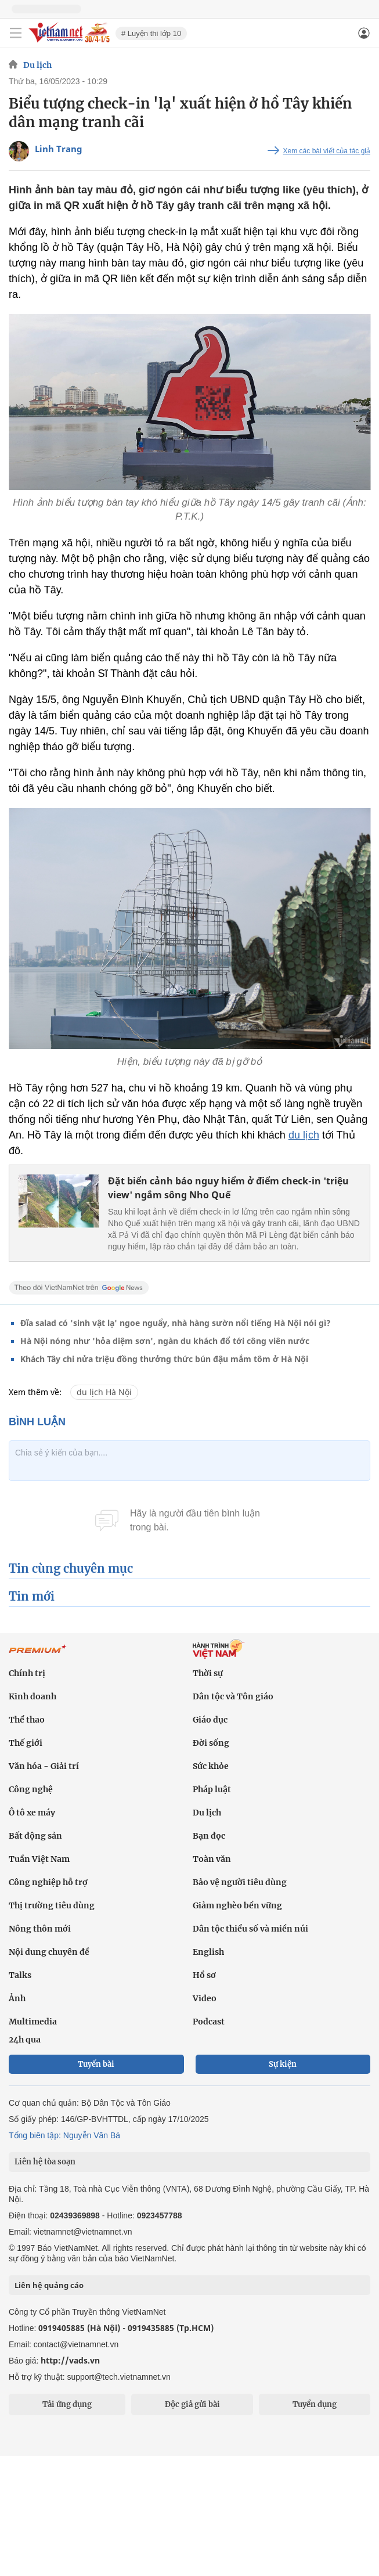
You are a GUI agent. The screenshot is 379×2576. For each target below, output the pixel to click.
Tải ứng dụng (67, 2404)
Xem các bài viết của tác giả (326, 151)
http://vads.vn (70, 2360)
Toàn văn (212, 1859)
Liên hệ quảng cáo (49, 2285)
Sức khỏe (211, 1766)
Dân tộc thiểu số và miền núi (250, 1928)
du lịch (303, 1135)
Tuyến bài (96, 2064)
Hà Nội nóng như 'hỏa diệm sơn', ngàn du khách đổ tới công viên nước (164, 1340)
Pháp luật (212, 1789)
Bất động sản (35, 1836)
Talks (20, 1975)
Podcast (209, 2021)
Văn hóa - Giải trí (44, 1766)
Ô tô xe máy (32, 1812)
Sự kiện (283, 2064)
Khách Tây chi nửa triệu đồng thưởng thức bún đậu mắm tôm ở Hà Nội (164, 1358)
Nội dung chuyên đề (49, 1952)
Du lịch (37, 65)
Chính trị (27, 1673)
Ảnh (17, 1998)
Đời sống (211, 1743)
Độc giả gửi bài (192, 2404)
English (208, 1952)
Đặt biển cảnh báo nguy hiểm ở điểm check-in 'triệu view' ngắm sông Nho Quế (228, 1187)
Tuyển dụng (315, 2404)
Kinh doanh (32, 1696)
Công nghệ (31, 1789)
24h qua (25, 2039)
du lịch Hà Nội (104, 1391)
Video (204, 1998)
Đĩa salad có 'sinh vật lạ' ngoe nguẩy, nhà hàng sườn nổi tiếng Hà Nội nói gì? (175, 1322)
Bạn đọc (209, 1836)
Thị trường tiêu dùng (52, 1905)
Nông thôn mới (40, 1928)
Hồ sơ (204, 1975)
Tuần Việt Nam (39, 1859)
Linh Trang (58, 148)
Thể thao (27, 1719)
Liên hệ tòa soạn (45, 2162)
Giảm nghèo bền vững (237, 1905)
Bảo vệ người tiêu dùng (240, 1882)
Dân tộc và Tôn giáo (233, 1696)
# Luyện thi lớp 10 (151, 33)
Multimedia (33, 2021)
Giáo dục (210, 1719)
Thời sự (208, 1673)
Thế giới (25, 1743)
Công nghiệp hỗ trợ (48, 1882)
